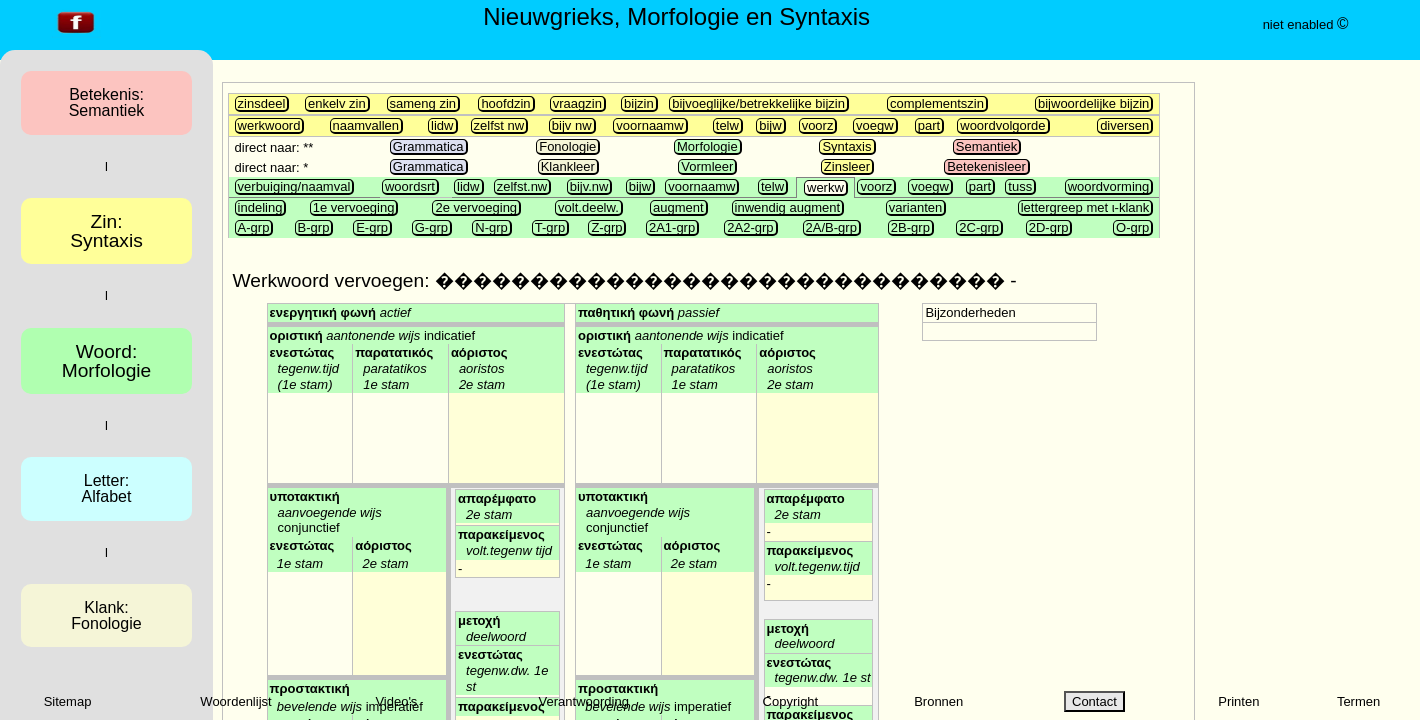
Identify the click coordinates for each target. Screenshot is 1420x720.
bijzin (639, 103)
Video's (396, 701)
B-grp (314, 227)
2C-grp (979, 227)
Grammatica (428, 146)
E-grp (372, 227)
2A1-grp (672, 227)
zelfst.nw (522, 186)
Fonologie (567, 146)
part (929, 125)
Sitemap (68, 701)
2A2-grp (750, 227)
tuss (1020, 186)
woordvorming (1109, 186)
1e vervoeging (354, 207)
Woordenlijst (235, 701)
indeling (260, 207)
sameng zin (423, 103)
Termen (1358, 701)
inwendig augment (788, 207)
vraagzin (577, 103)
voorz (818, 125)
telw (727, 125)
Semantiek (986, 146)
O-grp (1132, 227)
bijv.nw (589, 186)
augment (678, 207)
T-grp (550, 227)
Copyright (791, 701)
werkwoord (269, 125)
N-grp (491, 227)
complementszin (937, 103)
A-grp (254, 227)
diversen (1124, 125)
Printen (1238, 701)
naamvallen (366, 125)
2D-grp (1049, 227)
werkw (825, 187)
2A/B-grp (831, 227)
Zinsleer (847, 166)
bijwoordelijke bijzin (1093, 103)
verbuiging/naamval (294, 186)
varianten (915, 207)
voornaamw (649, 125)
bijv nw (572, 125)
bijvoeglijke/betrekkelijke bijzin (758, 103)
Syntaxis (846, 146)
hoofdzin (505, 103)
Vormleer (707, 166)
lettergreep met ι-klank (1085, 207)
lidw (442, 125)
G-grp (431, 227)
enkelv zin (337, 103)
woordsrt (410, 186)
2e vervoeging (476, 207)
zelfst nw (499, 125)
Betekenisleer (986, 166)
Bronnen (938, 701)
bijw (770, 125)
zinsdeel (262, 103)
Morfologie (707, 146)
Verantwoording (584, 701)
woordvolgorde (1002, 125)
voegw (875, 125)
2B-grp (910, 227)
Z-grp (606, 227)
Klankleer (568, 166)
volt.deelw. (588, 207)
